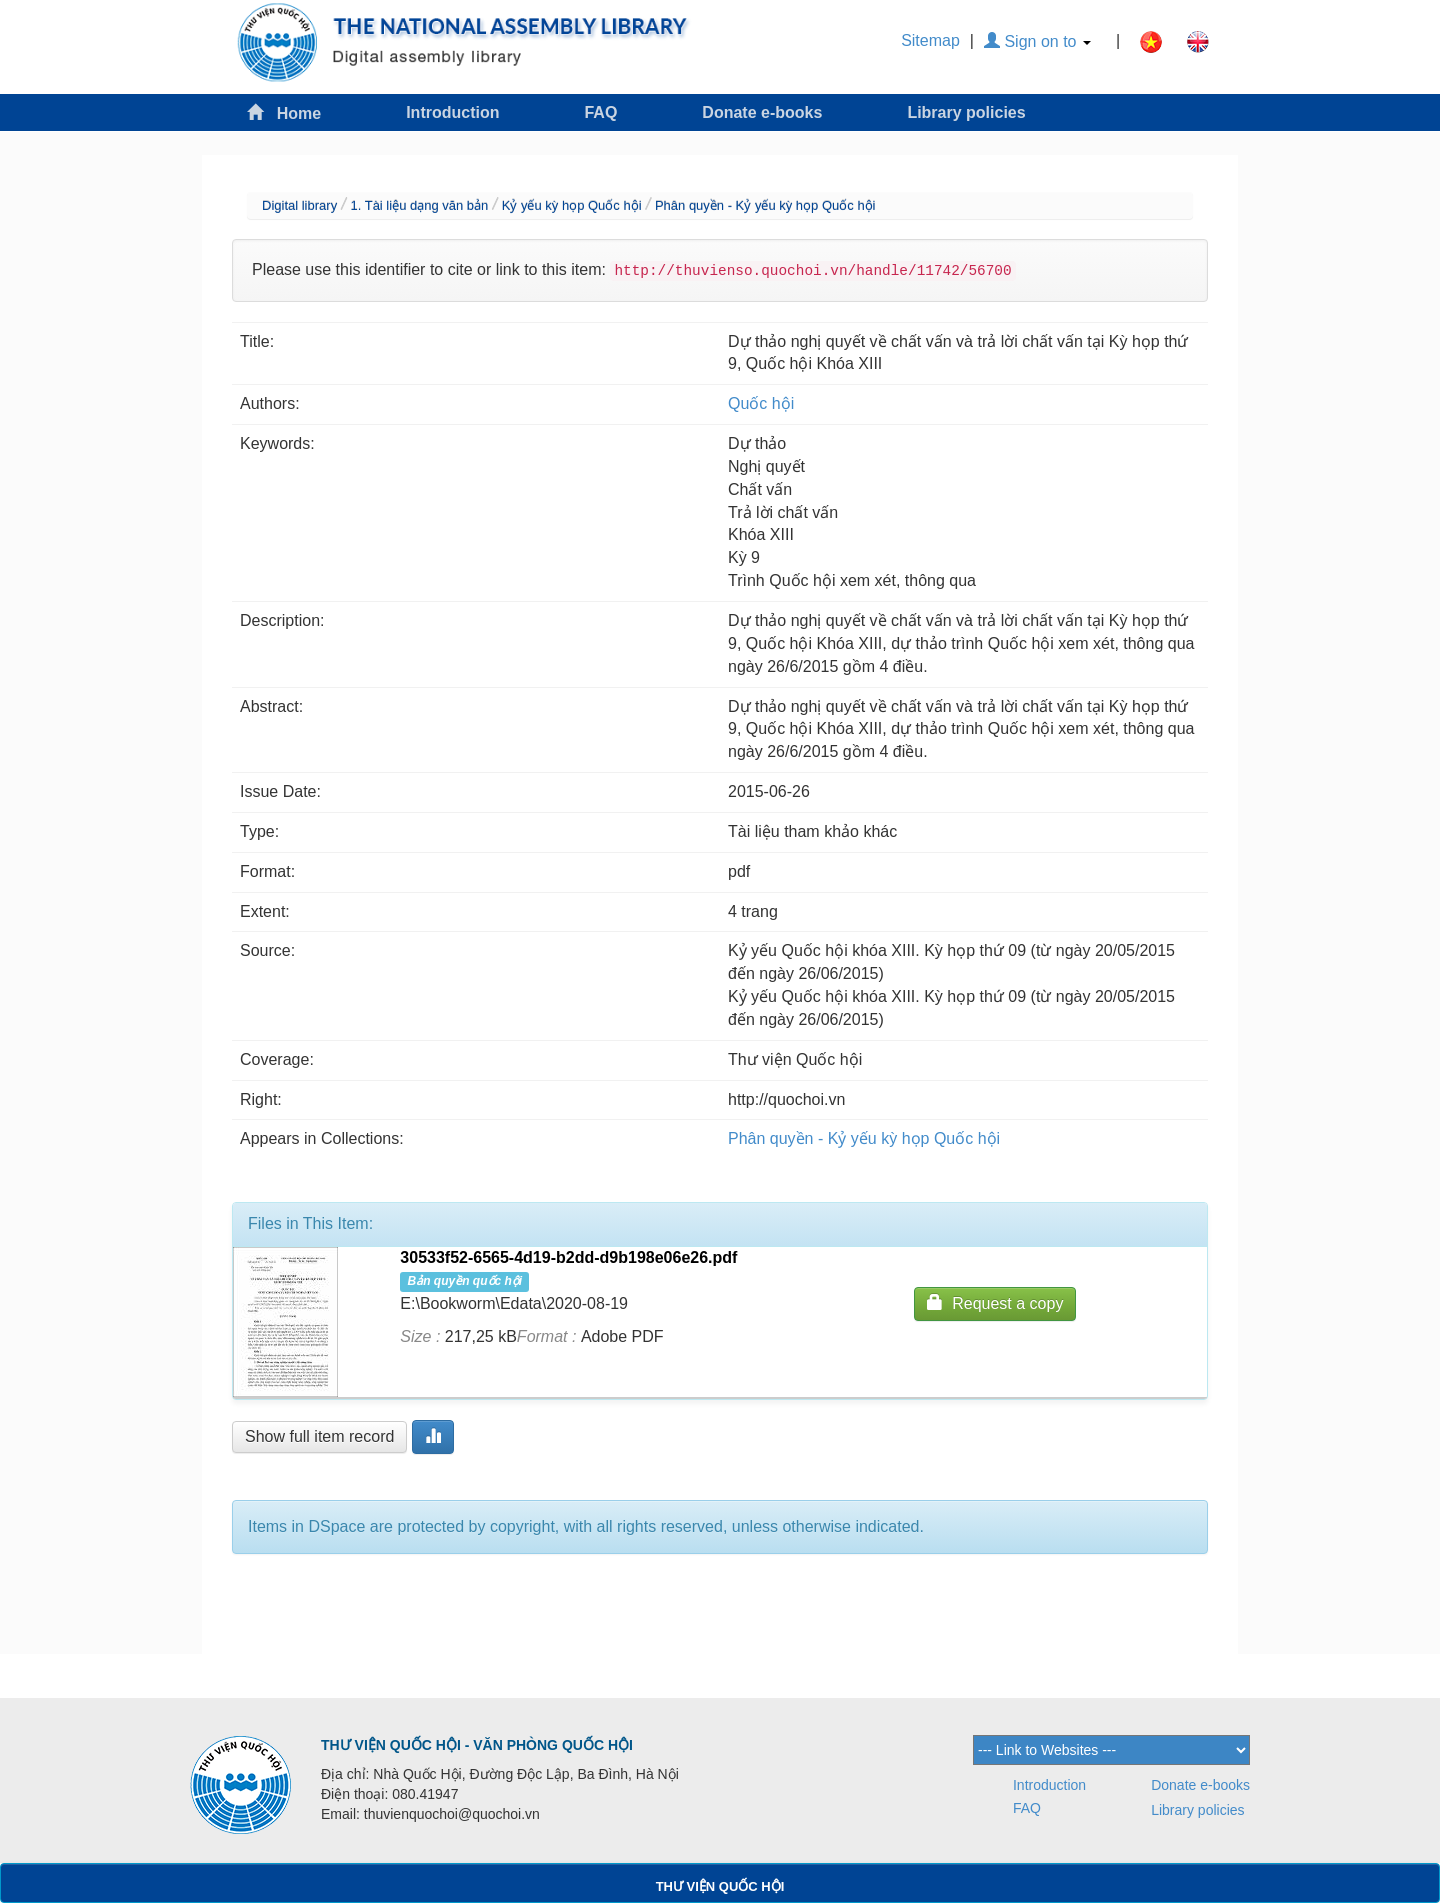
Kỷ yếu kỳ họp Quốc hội (572, 205)
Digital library (299, 205)
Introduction (452, 112)
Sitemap (930, 40)
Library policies (966, 112)
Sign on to (1037, 41)
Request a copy (995, 1302)
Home (284, 112)
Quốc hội (761, 403)
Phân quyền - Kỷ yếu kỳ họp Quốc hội (765, 205)
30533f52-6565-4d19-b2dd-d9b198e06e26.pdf (568, 1257)
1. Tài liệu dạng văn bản (419, 205)
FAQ (600, 112)
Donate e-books (762, 112)
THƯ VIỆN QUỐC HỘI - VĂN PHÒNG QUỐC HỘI (477, 1745)
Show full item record (319, 1436)
